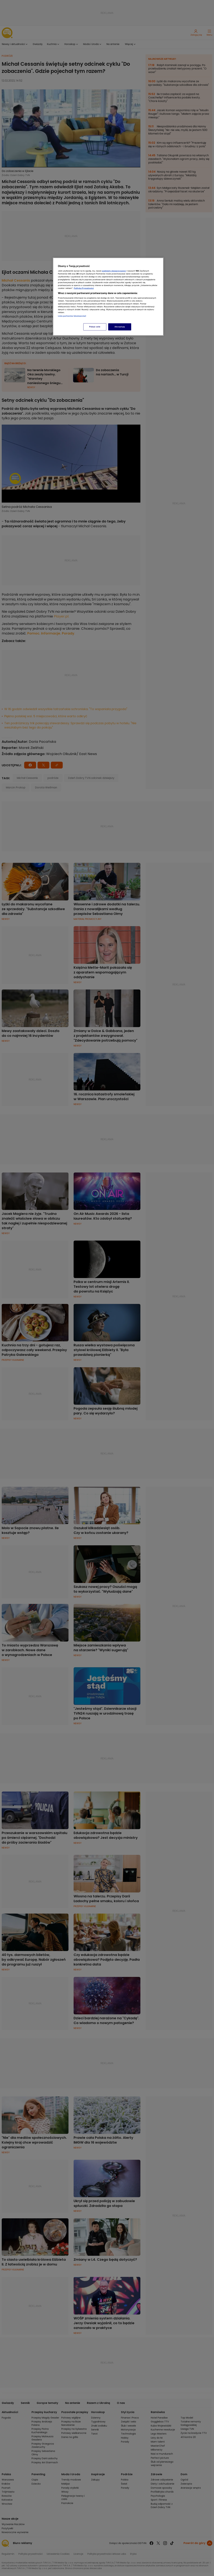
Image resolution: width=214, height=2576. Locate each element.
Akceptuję (119, 327)
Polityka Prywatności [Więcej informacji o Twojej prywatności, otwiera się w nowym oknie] (84, 288)
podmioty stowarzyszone (114, 271)
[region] (108, 297)
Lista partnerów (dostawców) (72, 316)
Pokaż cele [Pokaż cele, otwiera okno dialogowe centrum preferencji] (94, 327)
